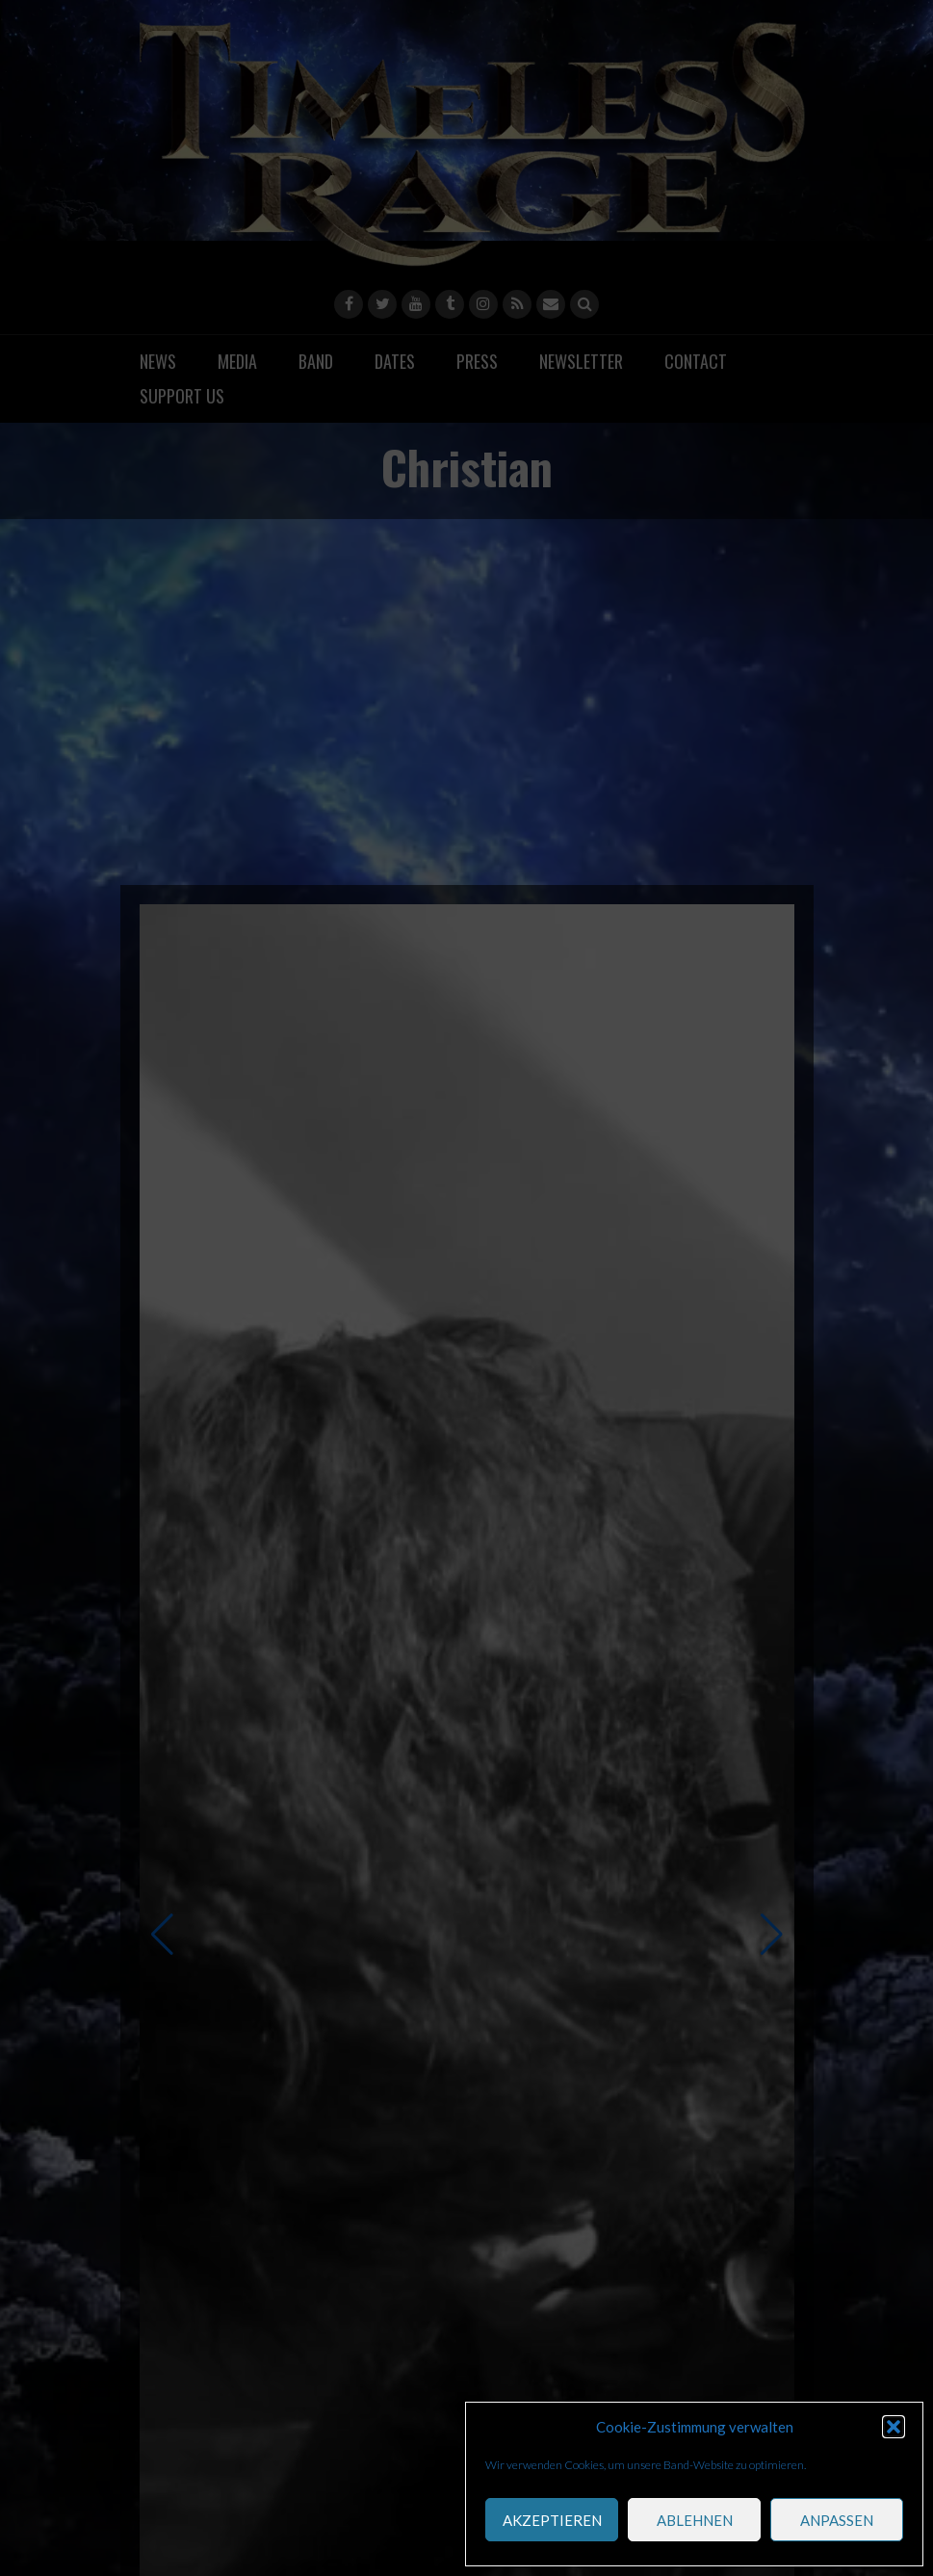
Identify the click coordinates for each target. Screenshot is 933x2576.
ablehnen (695, 2520)
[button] (893, 2426)
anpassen (836, 2520)
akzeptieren (552, 2520)
